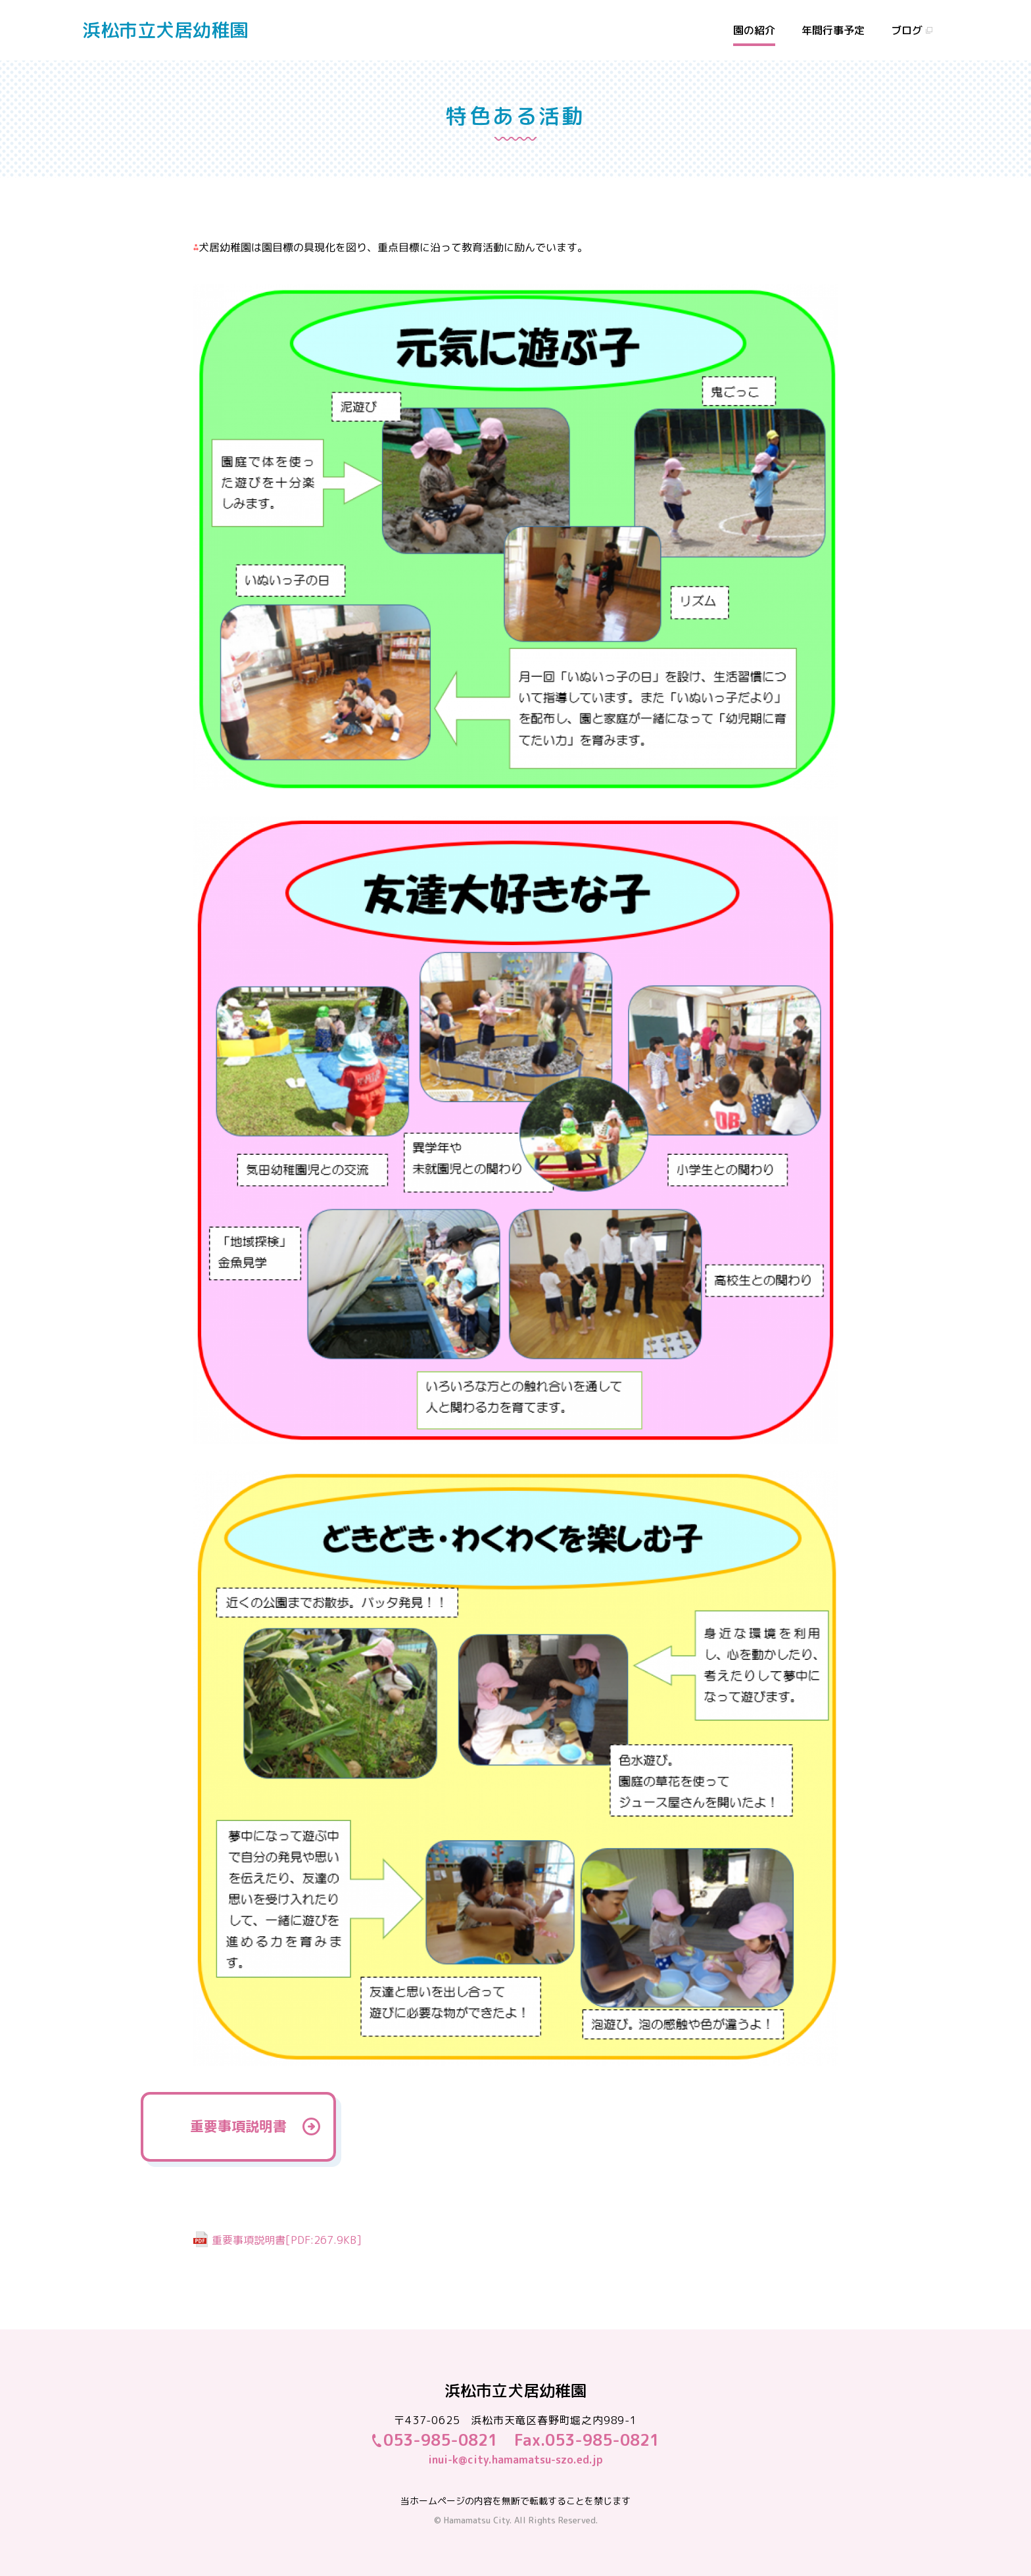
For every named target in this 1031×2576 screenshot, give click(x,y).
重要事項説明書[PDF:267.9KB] (287, 2240)
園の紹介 (754, 30)
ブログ (907, 30)
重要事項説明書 (238, 2126)
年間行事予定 (833, 30)
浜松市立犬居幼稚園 (165, 30)
